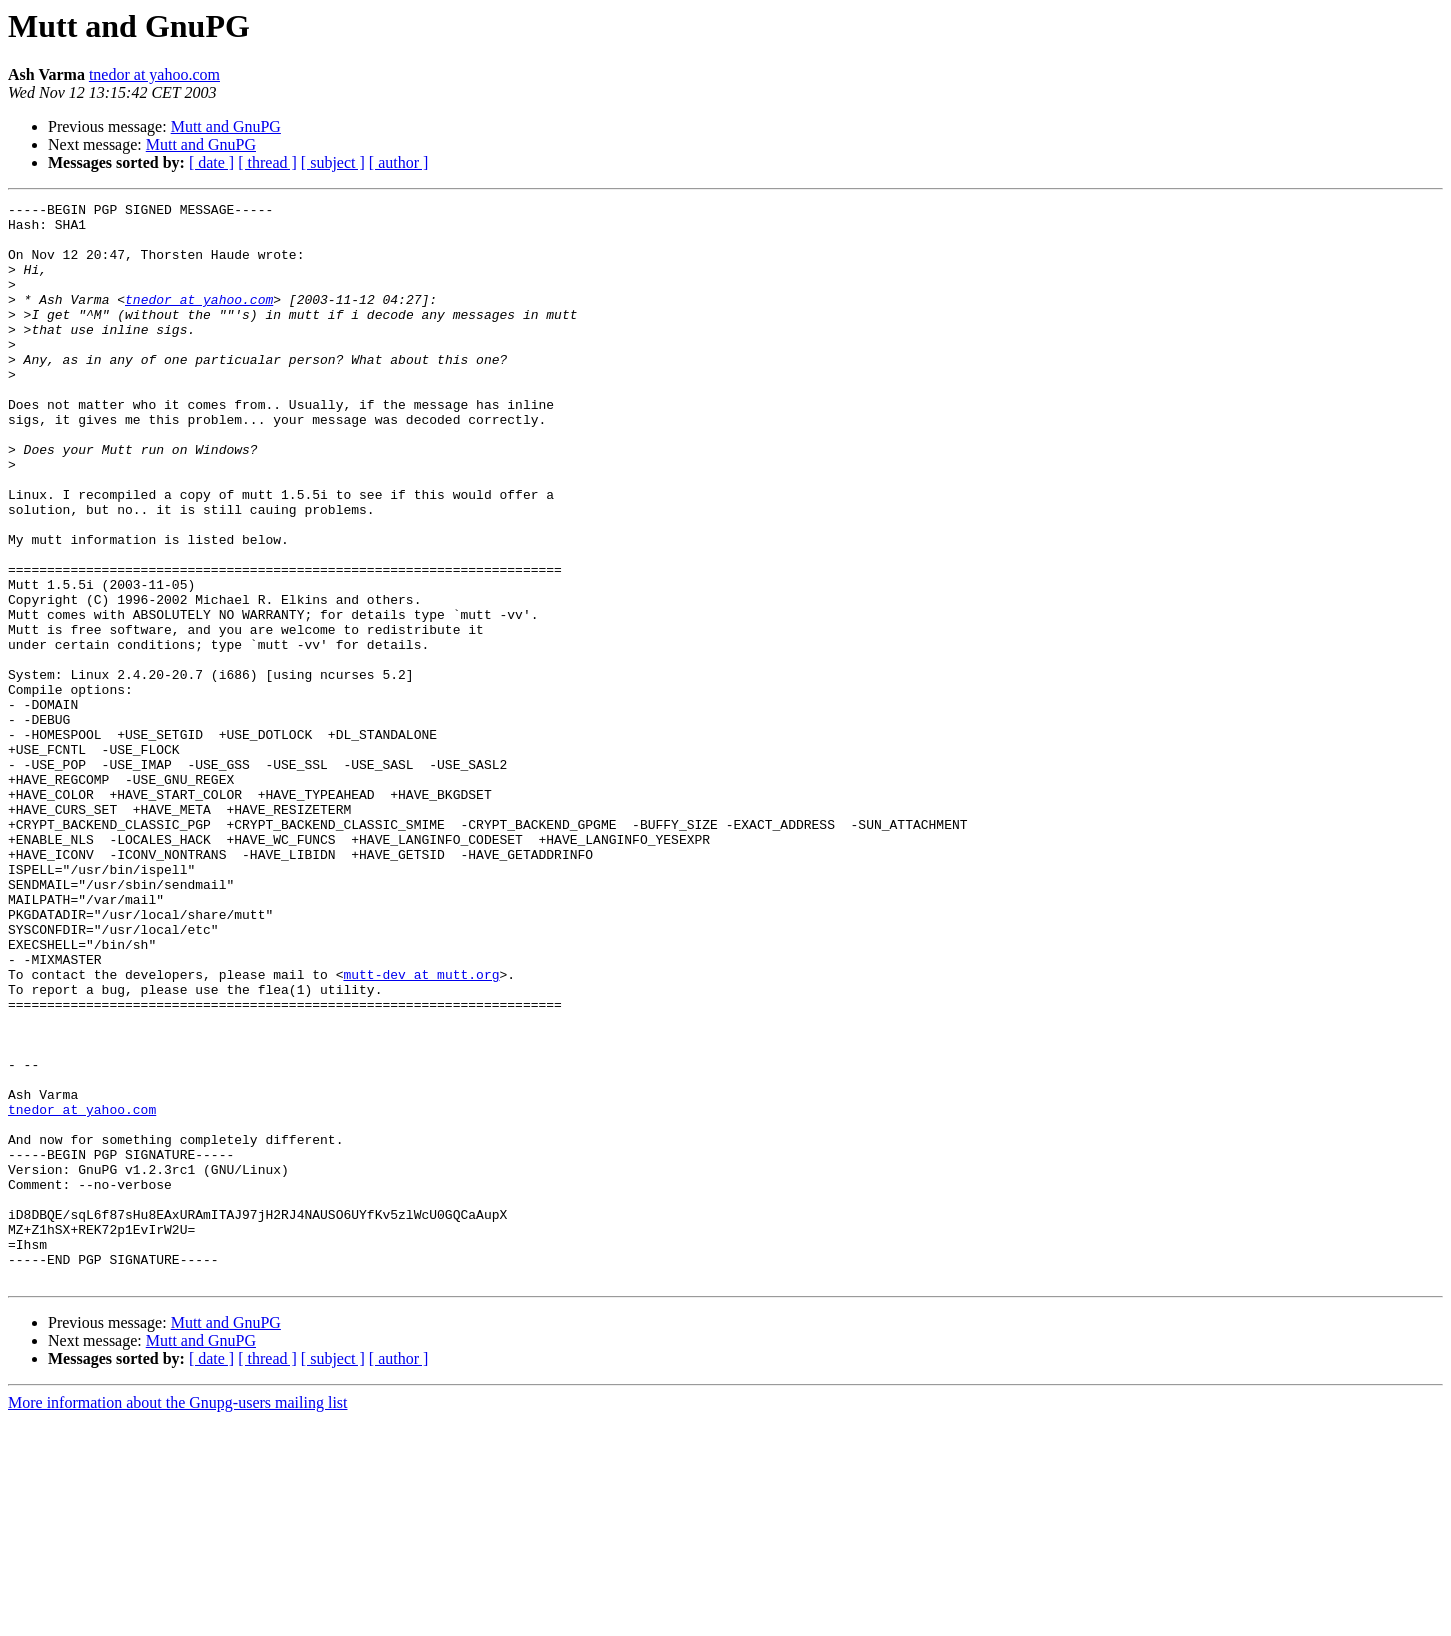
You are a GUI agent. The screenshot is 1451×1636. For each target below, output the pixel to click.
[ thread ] (267, 162)
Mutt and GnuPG (226, 126)
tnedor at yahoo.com (154, 74)
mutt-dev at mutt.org (421, 1130)
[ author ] (399, 162)
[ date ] (211, 162)
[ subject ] (333, 162)
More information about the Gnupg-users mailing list (178, 1618)
